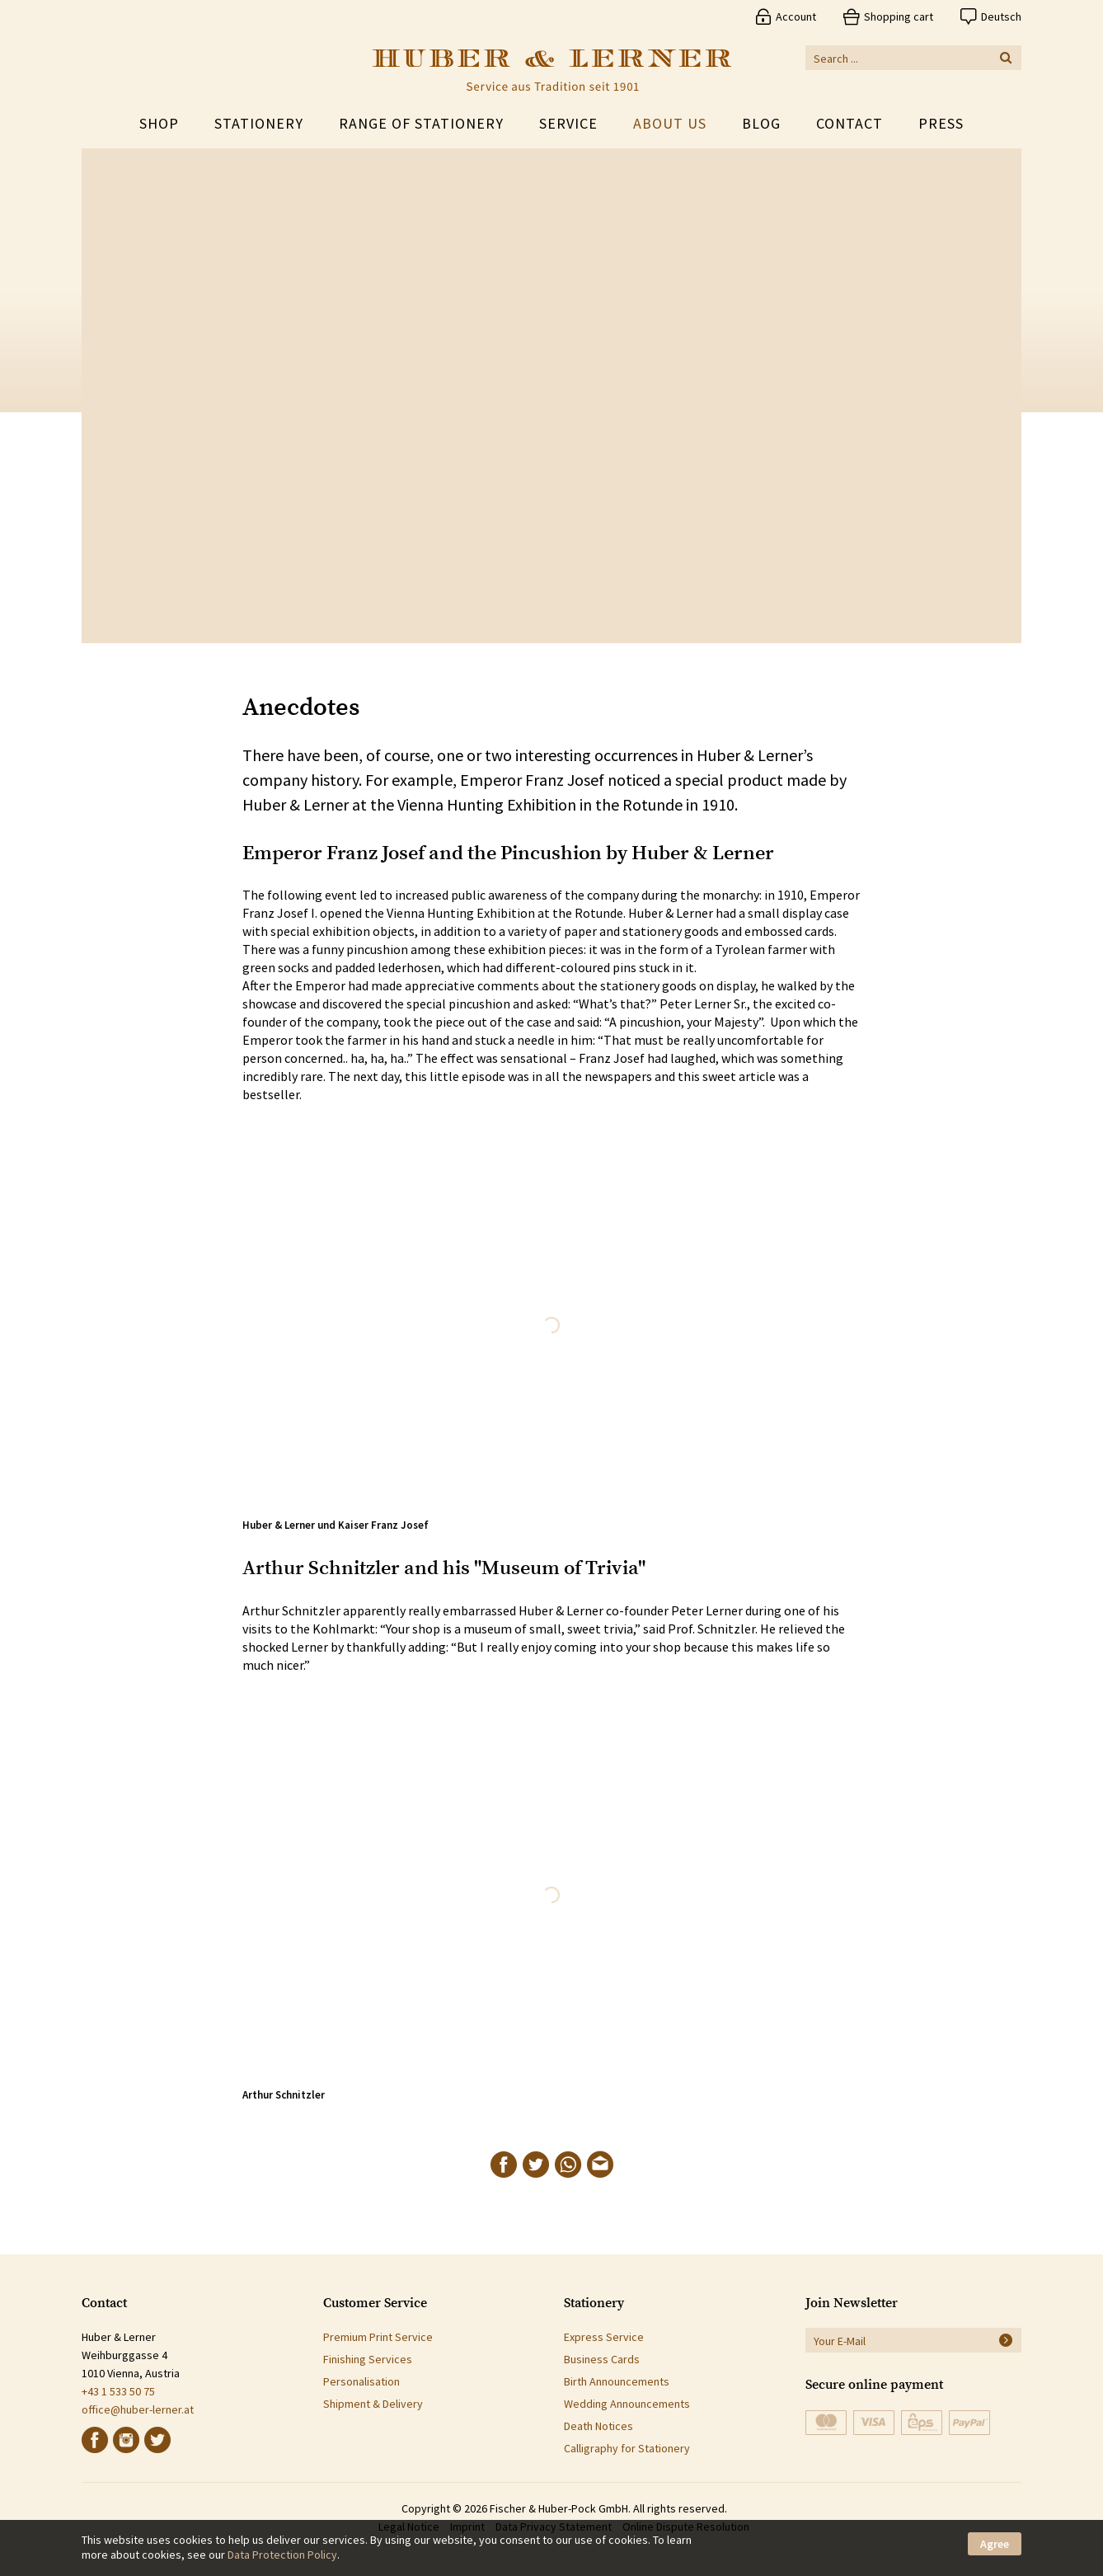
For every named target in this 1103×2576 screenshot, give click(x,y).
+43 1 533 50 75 (118, 2391)
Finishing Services (367, 2359)
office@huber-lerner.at (138, 2409)
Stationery (258, 123)
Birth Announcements (616, 2381)
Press (941, 123)
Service (568, 123)
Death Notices (598, 2426)
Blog (761, 123)
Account (796, 16)
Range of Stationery (421, 123)
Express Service (604, 2336)
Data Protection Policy (282, 2554)
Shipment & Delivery (373, 2403)
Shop (159, 123)
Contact (849, 123)
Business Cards (602, 2359)
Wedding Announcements (627, 2403)
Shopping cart (898, 16)
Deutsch (1001, 16)
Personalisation (361, 2381)
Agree (994, 2543)
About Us (669, 123)
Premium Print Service (378, 2336)
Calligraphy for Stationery (627, 2448)
